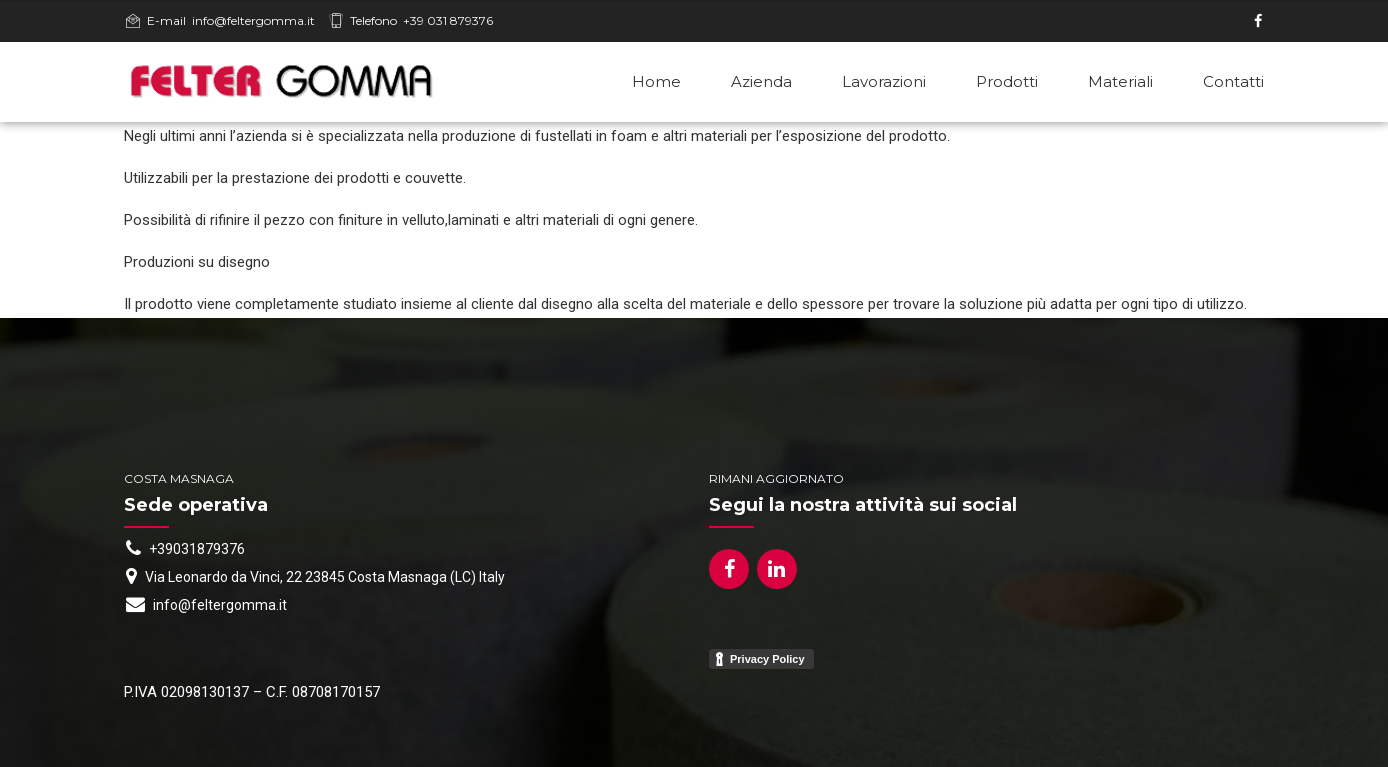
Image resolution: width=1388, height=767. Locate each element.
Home (656, 81)
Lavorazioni (884, 81)
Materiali (1120, 81)
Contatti (1233, 81)
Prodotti (1007, 81)
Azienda (761, 81)
